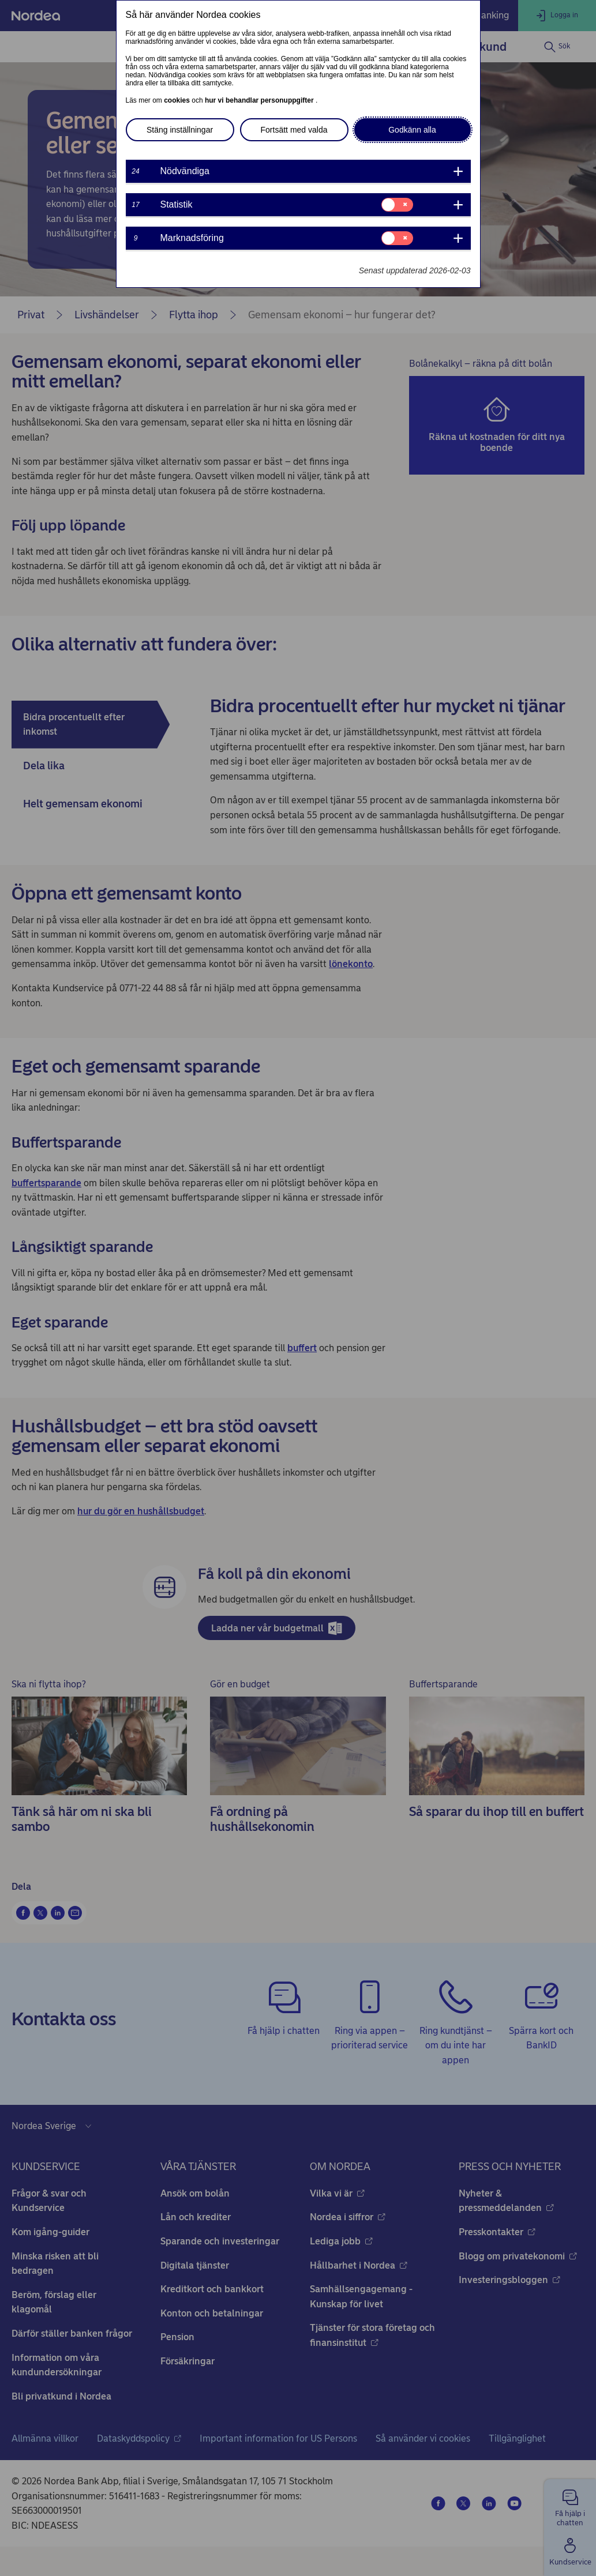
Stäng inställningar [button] (180, 129)
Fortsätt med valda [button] (294, 129)
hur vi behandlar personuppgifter (260, 100)
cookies (178, 100)
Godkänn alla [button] (412, 129)
